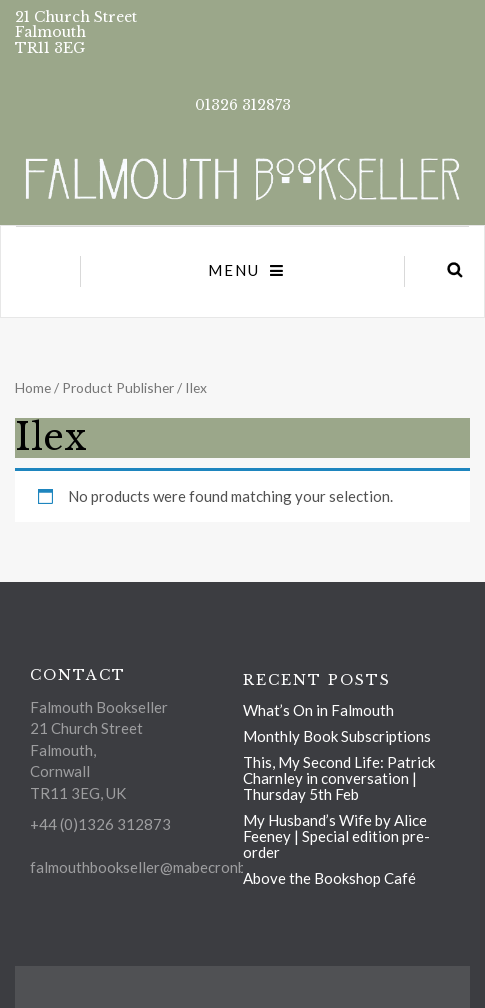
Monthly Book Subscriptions (337, 736)
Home (33, 387)
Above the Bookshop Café (329, 878)
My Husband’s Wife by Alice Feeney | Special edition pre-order (336, 836)
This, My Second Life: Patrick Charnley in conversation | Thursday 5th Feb (339, 778)
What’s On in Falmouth (318, 710)
